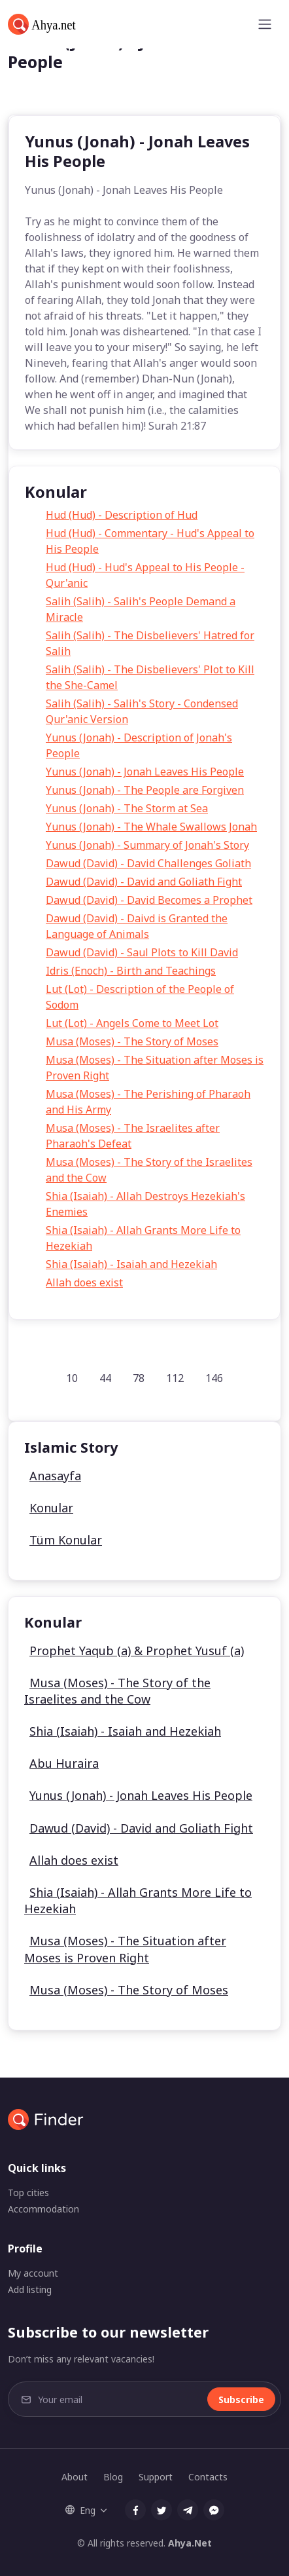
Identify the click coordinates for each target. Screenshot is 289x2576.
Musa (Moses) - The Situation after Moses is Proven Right (125, 1949)
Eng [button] (80, 2510)
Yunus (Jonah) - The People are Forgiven (145, 790)
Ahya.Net (190, 2543)
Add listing (30, 2289)
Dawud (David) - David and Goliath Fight (144, 881)
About (74, 2477)
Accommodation (43, 2209)
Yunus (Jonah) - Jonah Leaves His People (145, 771)
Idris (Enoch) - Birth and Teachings (131, 970)
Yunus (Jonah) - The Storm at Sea (127, 808)
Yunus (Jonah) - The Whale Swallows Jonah (151, 826)
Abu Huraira (64, 1763)
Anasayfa (55, 1476)
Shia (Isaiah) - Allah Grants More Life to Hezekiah (138, 1900)
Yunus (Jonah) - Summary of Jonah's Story (147, 845)
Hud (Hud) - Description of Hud (121, 515)
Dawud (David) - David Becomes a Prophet (149, 900)
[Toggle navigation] (264, 24)
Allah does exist (84, 1282)
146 (214, 1378)
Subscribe (241, 2399)
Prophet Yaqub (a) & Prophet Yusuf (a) (136, 1650)
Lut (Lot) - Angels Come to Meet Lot (132, 1023)
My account (33, 2273)
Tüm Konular (65, 1540)
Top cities (28, 2192)
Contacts (208, 2477)
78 (138, 1378)
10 (72, 1378)
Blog (113, 2477)
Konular (51, 1508)
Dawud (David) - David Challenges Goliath (148, 863)
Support (156, 2477)
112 (175, 1378)
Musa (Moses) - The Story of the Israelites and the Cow (117, 1691)
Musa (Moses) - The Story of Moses (132, 1041)
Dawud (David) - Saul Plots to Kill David (142, 952)
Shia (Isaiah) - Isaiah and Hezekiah (131, 1264)
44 (105, 1378)
